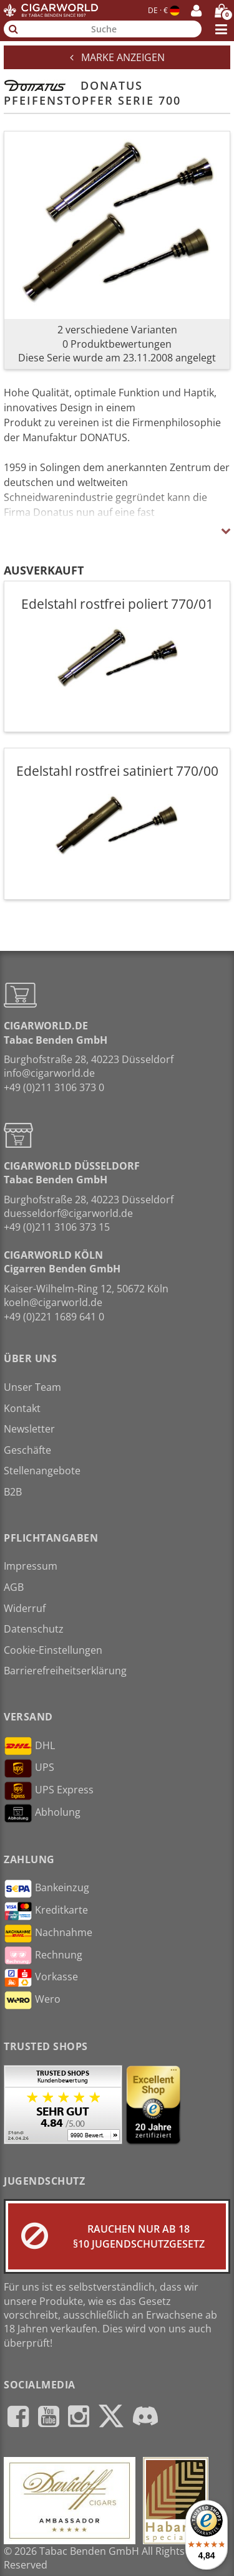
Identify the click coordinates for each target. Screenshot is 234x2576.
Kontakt (22, 1408)
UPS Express (49, 1791)
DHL (29, 1746)
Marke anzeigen (117, 57)
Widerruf (25, 1608)
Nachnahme (48, 1934)
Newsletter (29, 1429)
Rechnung (43, 1955)
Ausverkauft (44, 570)
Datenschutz (34, 1629)
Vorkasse (41, 1978)
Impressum (30, 1566)
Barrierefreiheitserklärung (65, 1670)
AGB (14, 1587)
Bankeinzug (46, 1889)
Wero (32, 2000)
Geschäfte (27, 1450)
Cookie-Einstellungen (53, 1650)
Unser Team (32, 1387)
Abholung (42, 1813)
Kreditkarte (46, 1911)
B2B (13, 1492)
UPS (29, 1768)
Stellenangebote (42, 1470)
